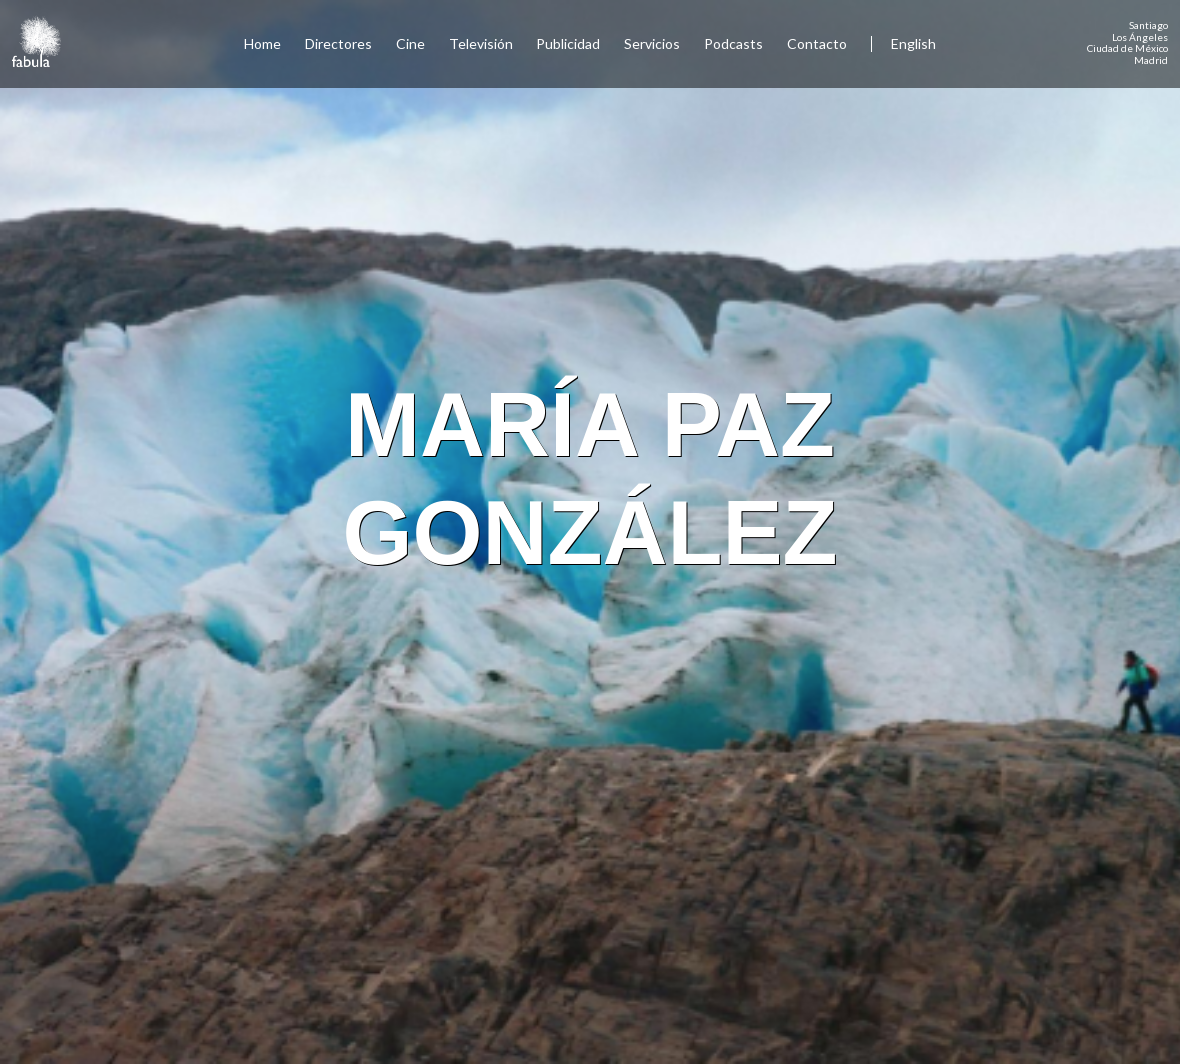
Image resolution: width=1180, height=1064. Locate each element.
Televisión (481, 43)
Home (262, 43)
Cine (410, 43)
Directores (338, 43)
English (913, 43)
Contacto (817, 43)
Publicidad (568, 43)
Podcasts (733, 43)
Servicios (652, 43)
